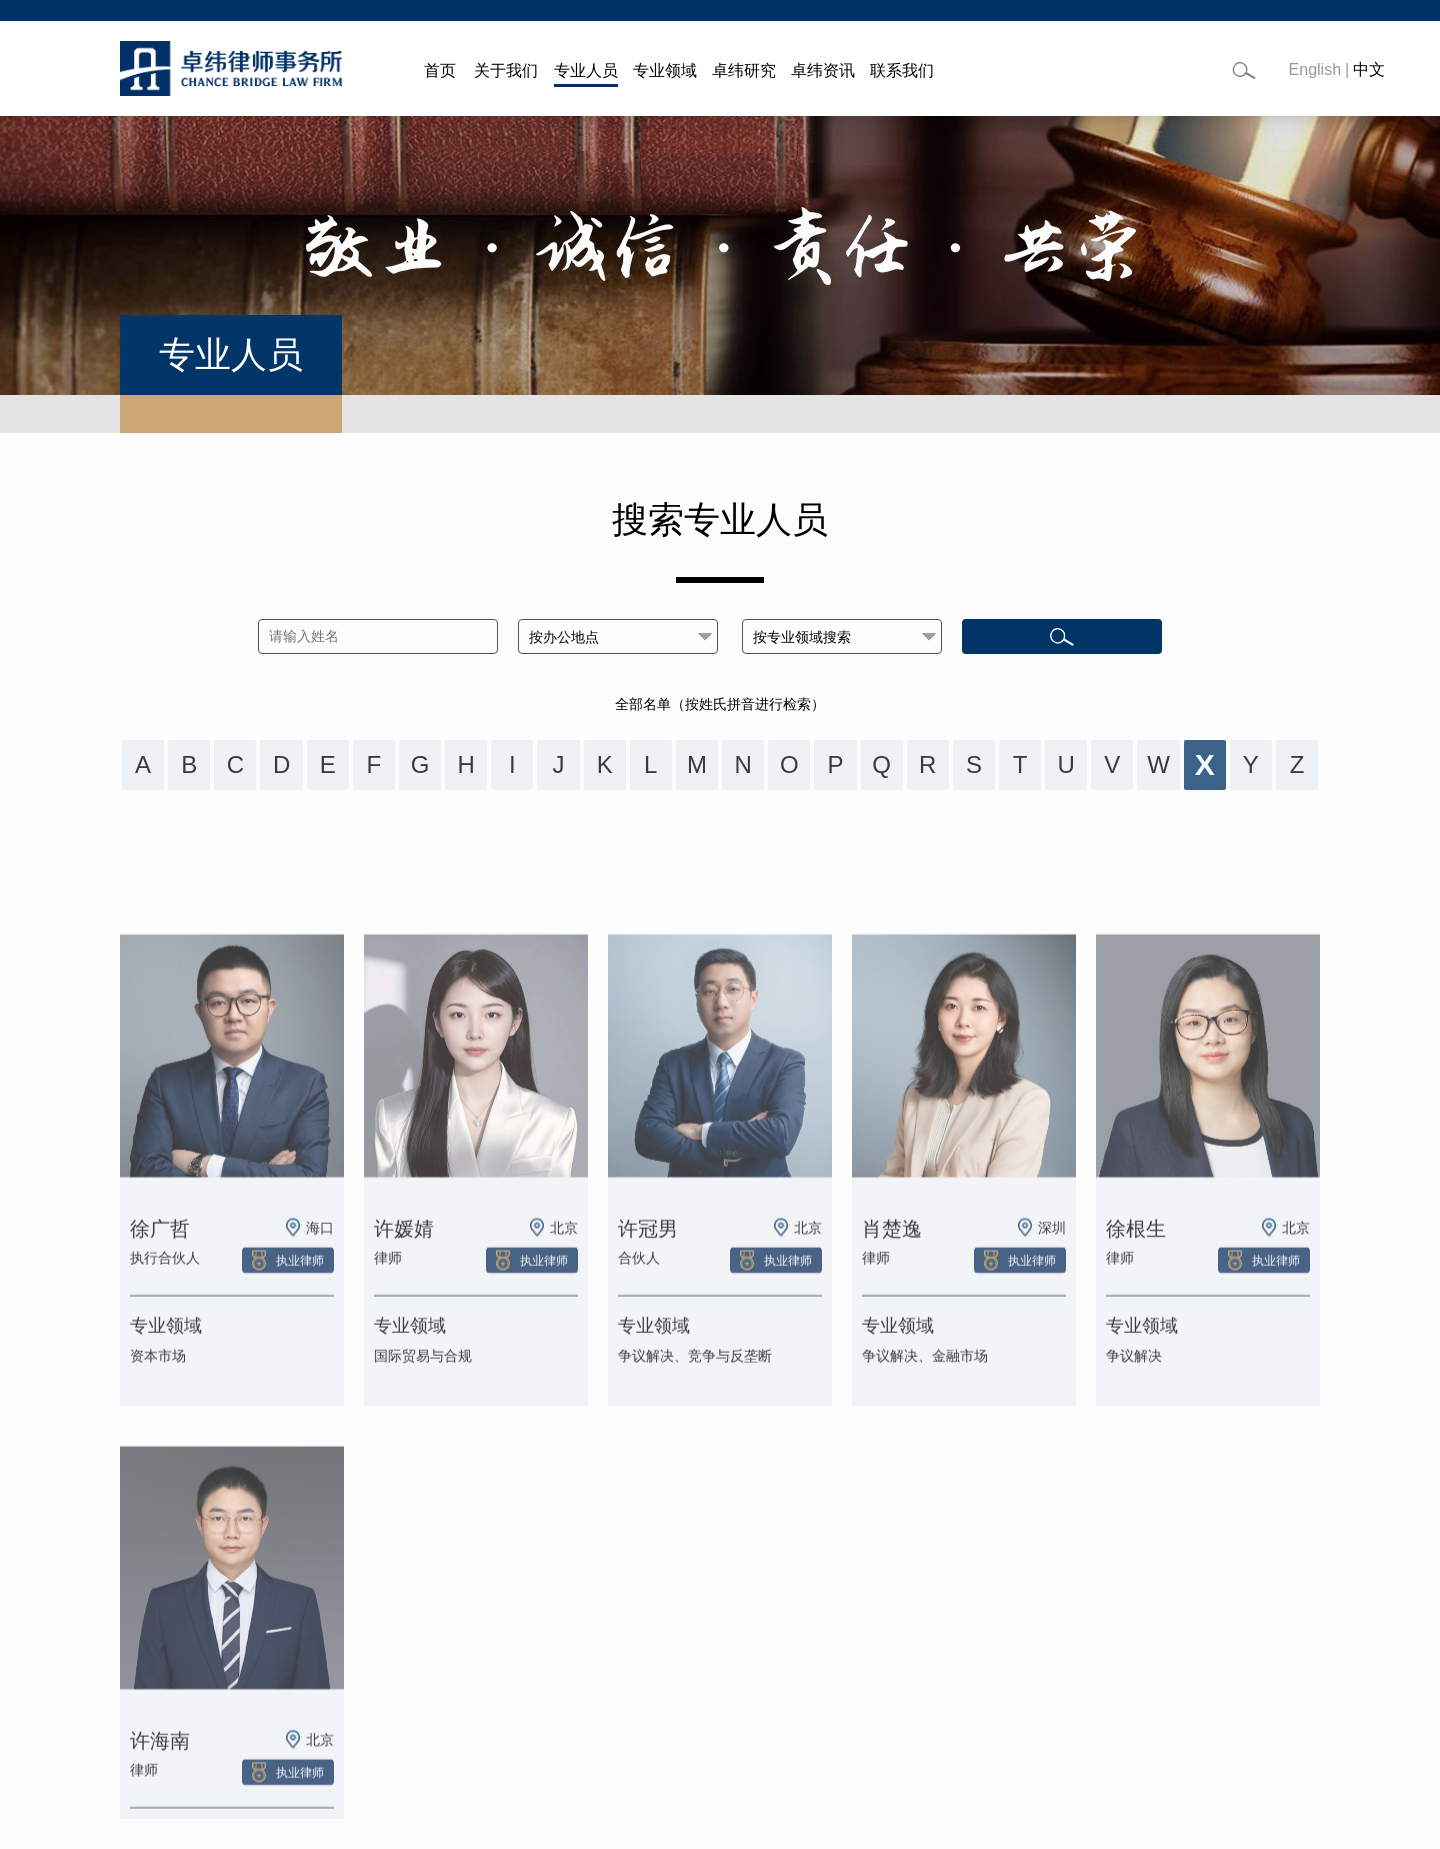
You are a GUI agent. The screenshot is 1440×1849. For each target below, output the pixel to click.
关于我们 (506, 70)
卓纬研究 (744, 70)
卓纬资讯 (823, 70)
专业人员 (586, 70)
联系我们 (902, 70)
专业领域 (665, 70)
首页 (440, 70)
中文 (1369, 69)
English (1315, 69)
